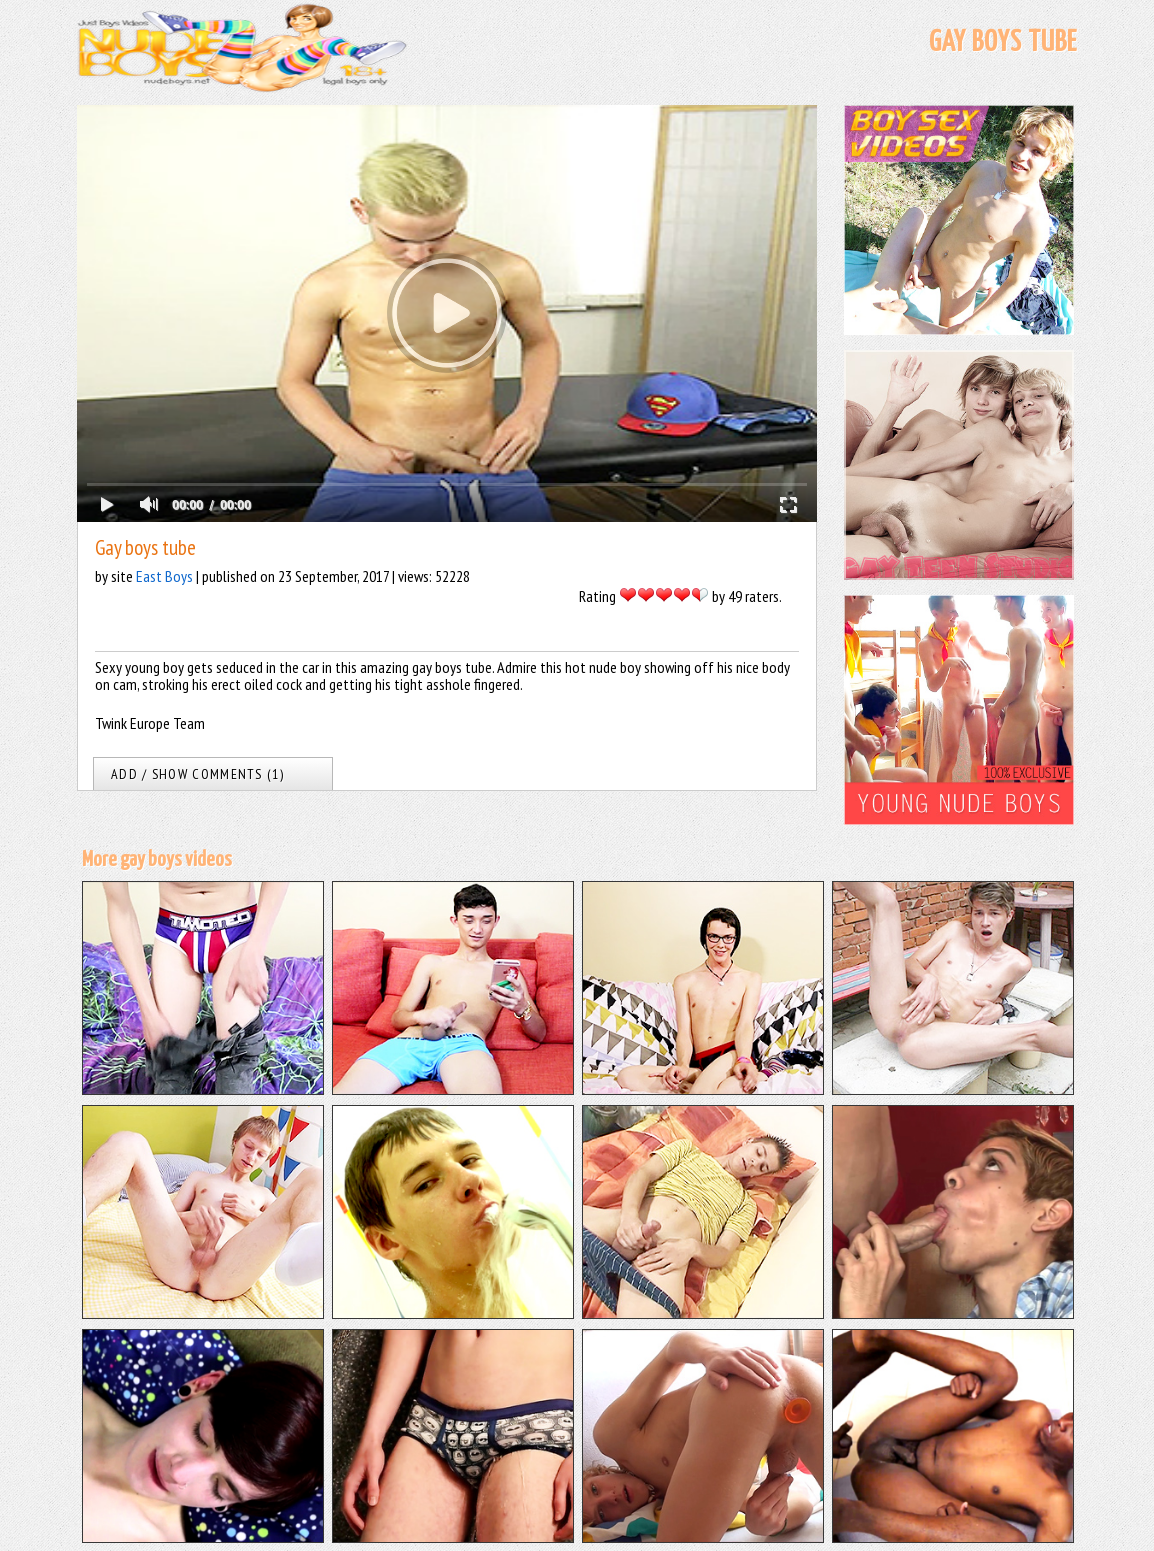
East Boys (164, 576)
